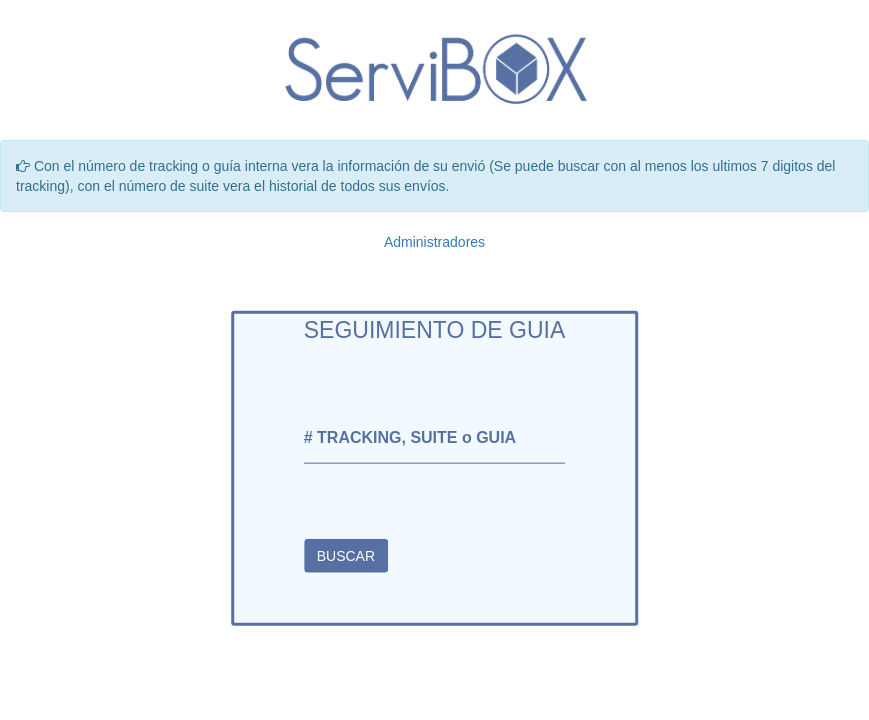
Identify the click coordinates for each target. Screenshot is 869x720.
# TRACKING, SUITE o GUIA (410, 437)
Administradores (434, 242)
